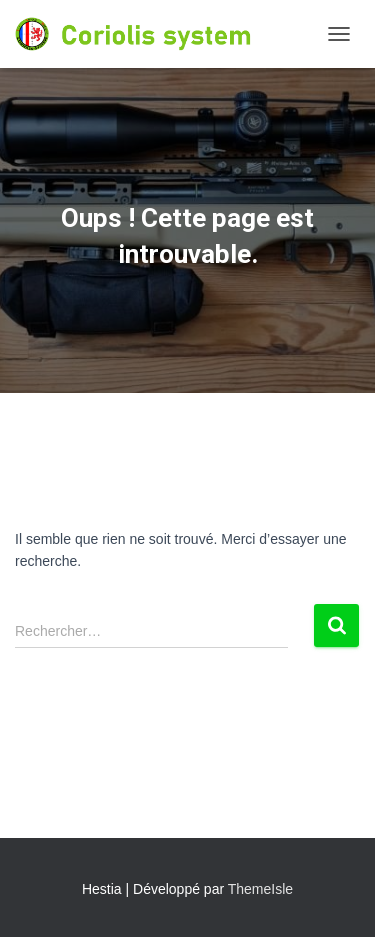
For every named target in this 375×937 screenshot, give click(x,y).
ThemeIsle (260, 889)
